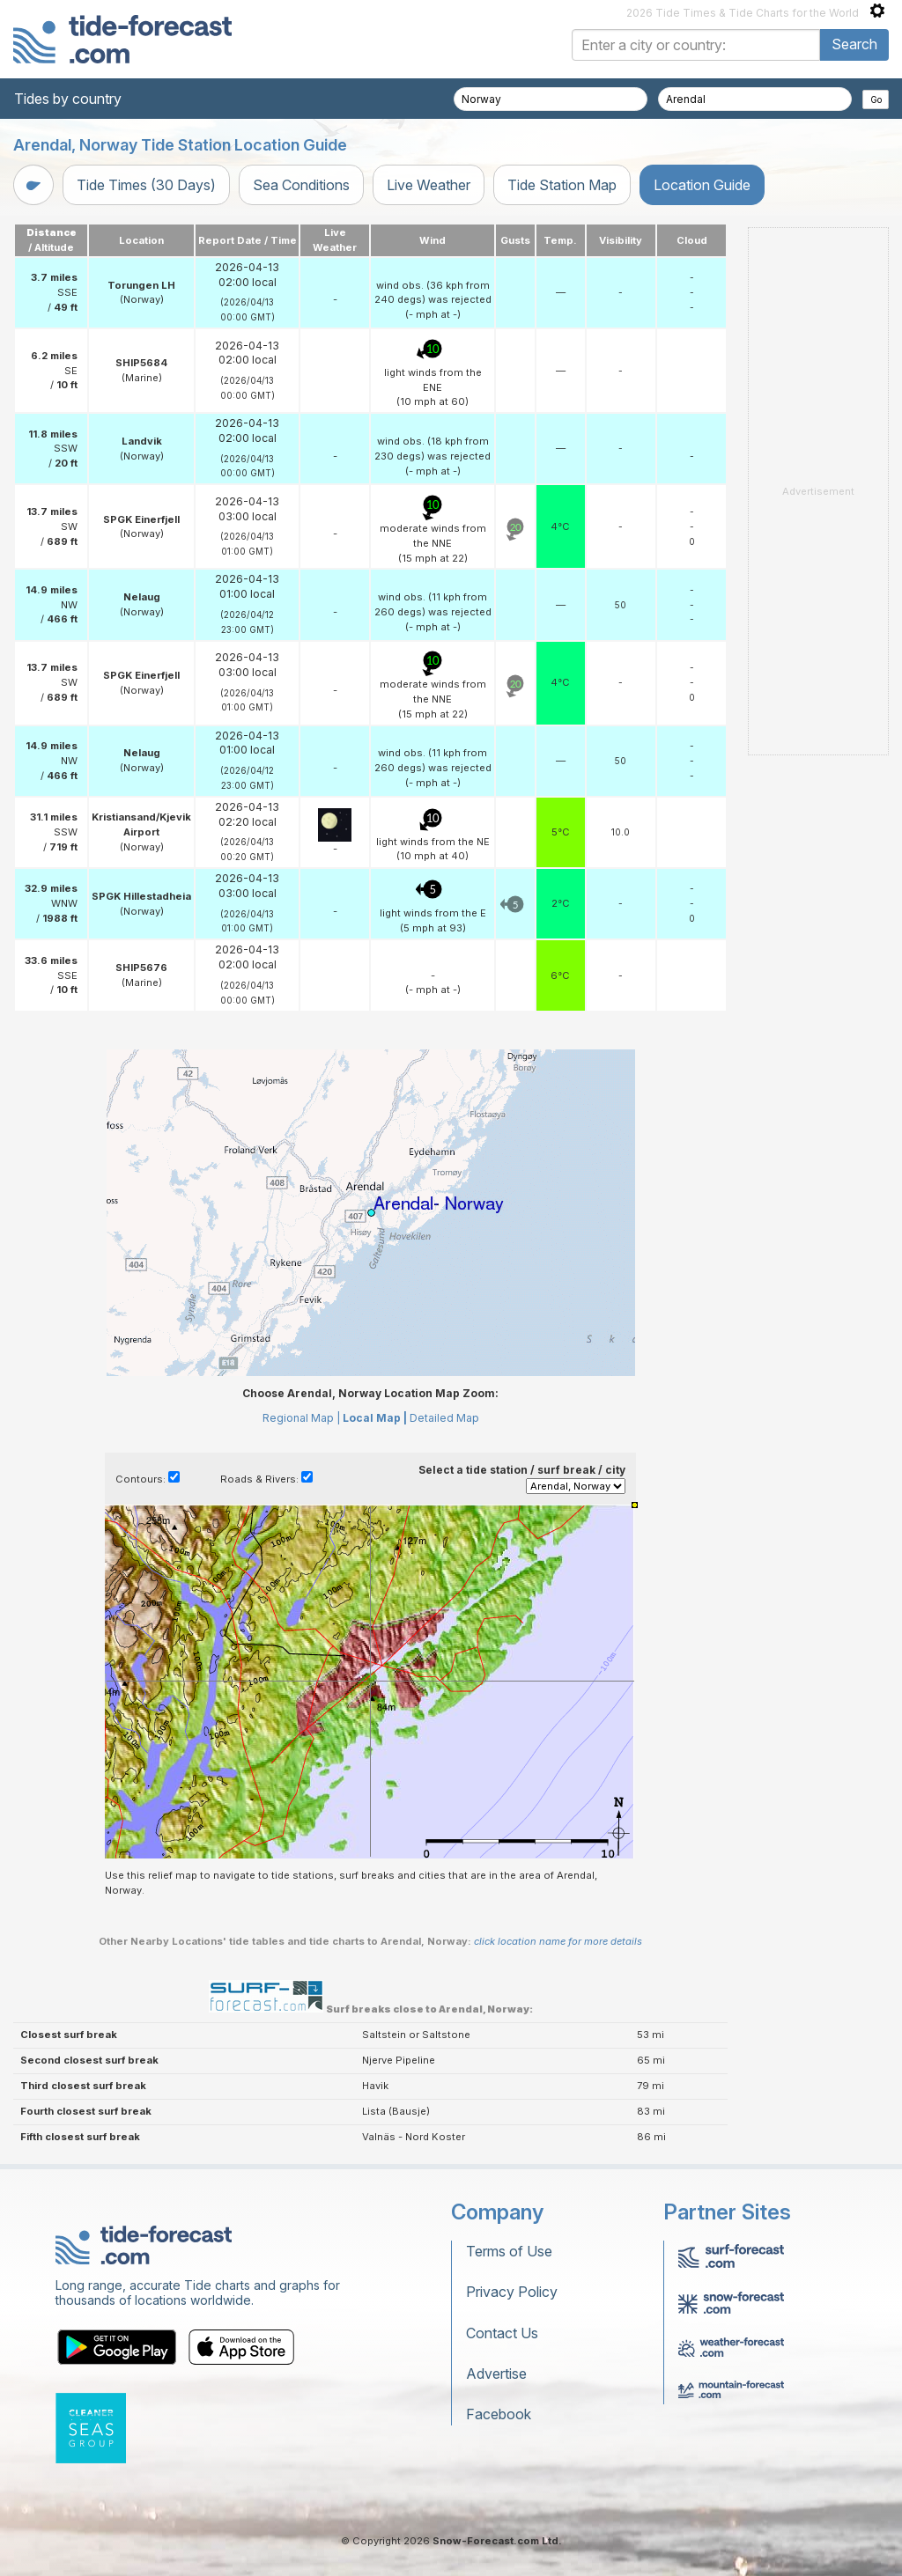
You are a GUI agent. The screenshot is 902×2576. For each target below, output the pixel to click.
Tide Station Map (562, 185)
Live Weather (428, 185)
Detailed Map (444, 1417)
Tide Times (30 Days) (146, 185)
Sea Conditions (301, 185)
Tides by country (68, 98)
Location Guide (702, 185)
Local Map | (375, 1417)
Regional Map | (301, 1417)
